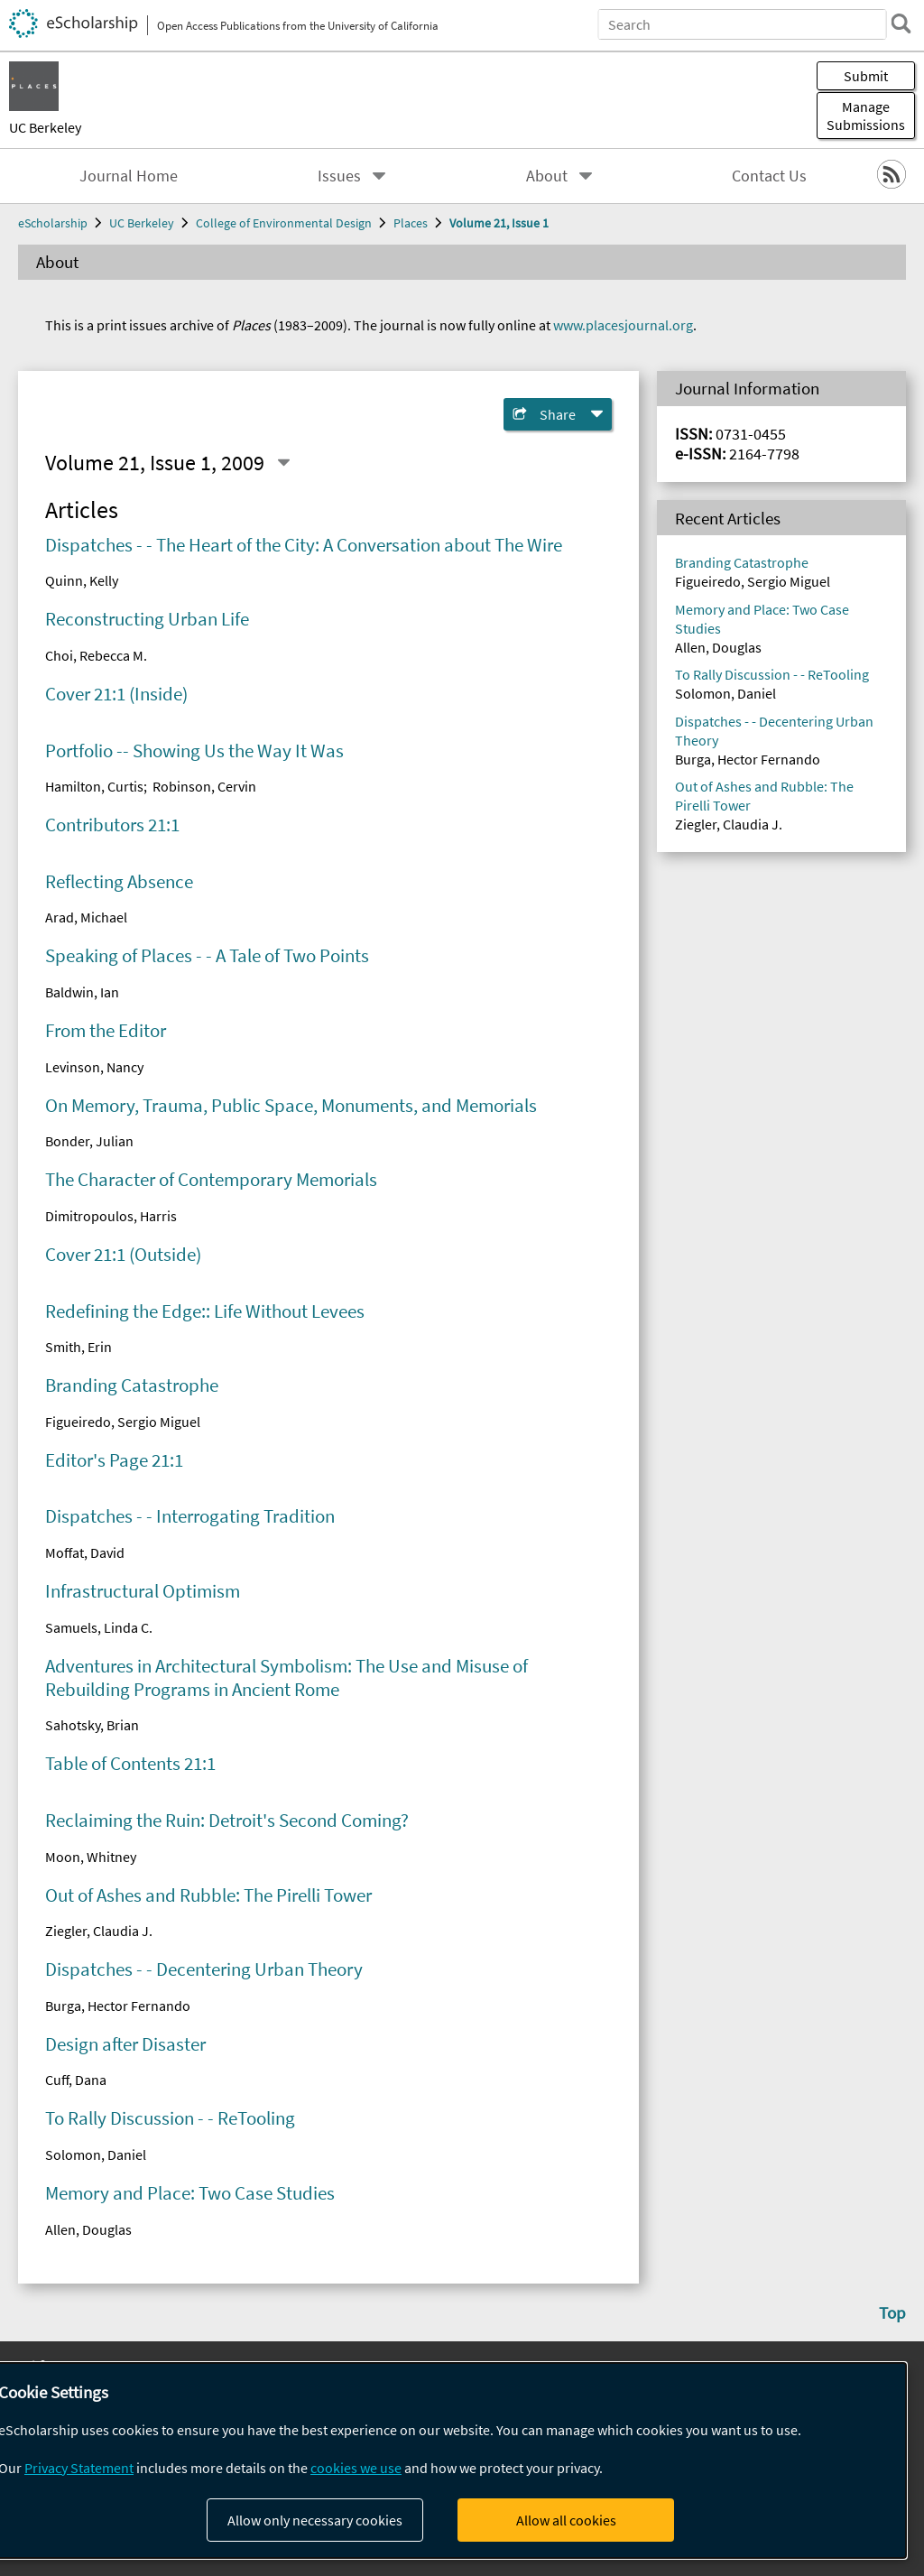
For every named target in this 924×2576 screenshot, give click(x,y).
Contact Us (769, 176)
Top (892, 2312)
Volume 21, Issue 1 (499, 223)
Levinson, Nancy (94, 1067)
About (547, 176)
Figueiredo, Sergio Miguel (122, 1422)
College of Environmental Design (284, 223)
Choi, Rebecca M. (96, 655)
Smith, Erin (78, 1347)
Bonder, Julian (89, 1141)
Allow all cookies (566, 2520)
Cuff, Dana (75, 2080)
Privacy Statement (79, 2468)
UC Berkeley (45, 127)
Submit (866, 76)
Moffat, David (85, 1552)
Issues (339, 176)
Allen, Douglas (88, 2229)
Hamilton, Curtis (94, 786)
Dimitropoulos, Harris (111, 1216)
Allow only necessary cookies (314, 2520)
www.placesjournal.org (623, 325)
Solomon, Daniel (95, 2154)
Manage (866, 115)
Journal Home (128, 176)
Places (410, 223)
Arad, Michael (86, 917)
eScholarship (53, 223)
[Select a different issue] (283, 463)
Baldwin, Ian (82, 992)
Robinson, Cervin (204, 786)
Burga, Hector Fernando (117, 2006)
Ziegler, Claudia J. (98, 1931)
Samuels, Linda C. (98, 1627)
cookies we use (356, 2468)
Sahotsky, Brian (92, 1725)
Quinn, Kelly (81, 580)
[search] (900, 23)
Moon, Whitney (90, 1857)
